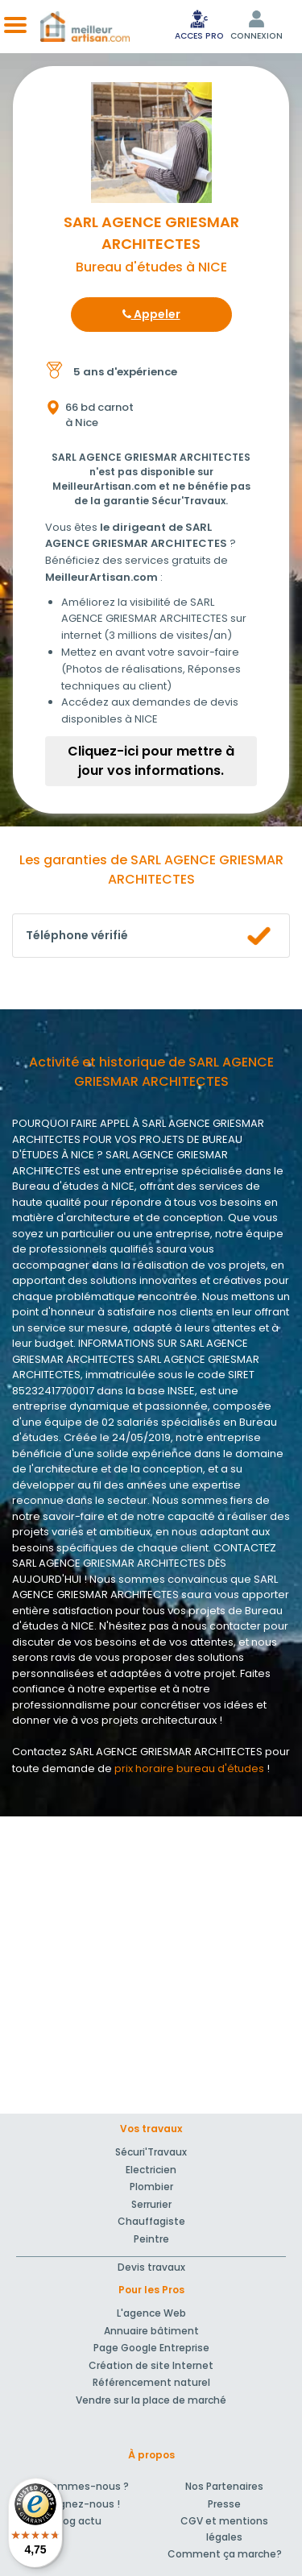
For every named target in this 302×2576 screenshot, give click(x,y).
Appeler (151, 314)
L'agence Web (151, 2313)
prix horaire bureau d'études (189, 1768)
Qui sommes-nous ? (77, 2486)
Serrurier (151, 2204)
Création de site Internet (151, 2365)
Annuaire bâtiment (151, 2331)
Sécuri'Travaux (151, 2152)
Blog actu (77, 2521)
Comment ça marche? (225, 2554)
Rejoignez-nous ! (77, 2504)
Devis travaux (151, 2267)
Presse (224, 2504)
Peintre (151, 2239)
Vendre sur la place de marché (151, 2400)
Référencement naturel (151, 2382)
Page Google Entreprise (151, 2347)
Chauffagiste (151, 2221)
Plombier (151, 2186)
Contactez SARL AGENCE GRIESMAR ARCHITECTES (137, 1751)
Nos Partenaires (224, 2486)
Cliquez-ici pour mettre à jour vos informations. (151, 761)
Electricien (151, 2169)
